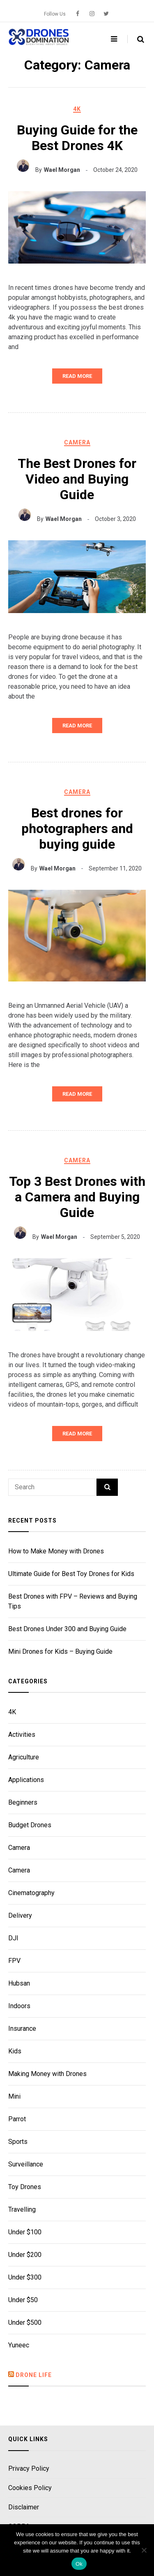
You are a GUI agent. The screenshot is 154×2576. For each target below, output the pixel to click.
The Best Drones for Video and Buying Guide (77, 479)
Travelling (22, 2209)
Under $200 (24, 2255)
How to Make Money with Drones (56, 1551)
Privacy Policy (28, 2468)
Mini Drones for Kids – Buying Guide (60, 1651)
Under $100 (24, 2232)
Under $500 (24, 2322)
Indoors (19, 2006)
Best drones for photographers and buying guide (77, 828)
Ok (79, 2564)
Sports (18, 2142)
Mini (14, 2096)
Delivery (20, 1915)
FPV (14, 1961)
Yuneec (18, 2345)
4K (77, 109)
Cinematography (31, 1893)
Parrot (17, 2119)
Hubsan (19, 1983)
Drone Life (34, 2375)
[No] (144, 2550)
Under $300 (24, 2277)
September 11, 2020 (115, 868)
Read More (77, 376)
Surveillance (25, 2164)
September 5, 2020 (115, 1237)
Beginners (22, 1802)
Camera (77, 442)
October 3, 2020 (115, 519)
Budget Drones (29, 1825)
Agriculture (23, 1757)
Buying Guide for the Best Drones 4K (77, 137)
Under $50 (23, 2300)
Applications (26, 1780)
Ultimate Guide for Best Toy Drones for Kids (71, 1574)
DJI (13, 1938)
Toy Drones (24, 2187)
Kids (14, 2051)
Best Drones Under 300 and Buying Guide (67, 1629)
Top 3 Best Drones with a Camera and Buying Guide (77, 1196)
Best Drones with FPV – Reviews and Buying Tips (72, 1601)
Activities (21, 1734)
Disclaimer (23, 2507)
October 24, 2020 (115, 170)
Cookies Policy (30, 2488)
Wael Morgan (62, 170)
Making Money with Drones (47, 2074)
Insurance (22, 2028)
